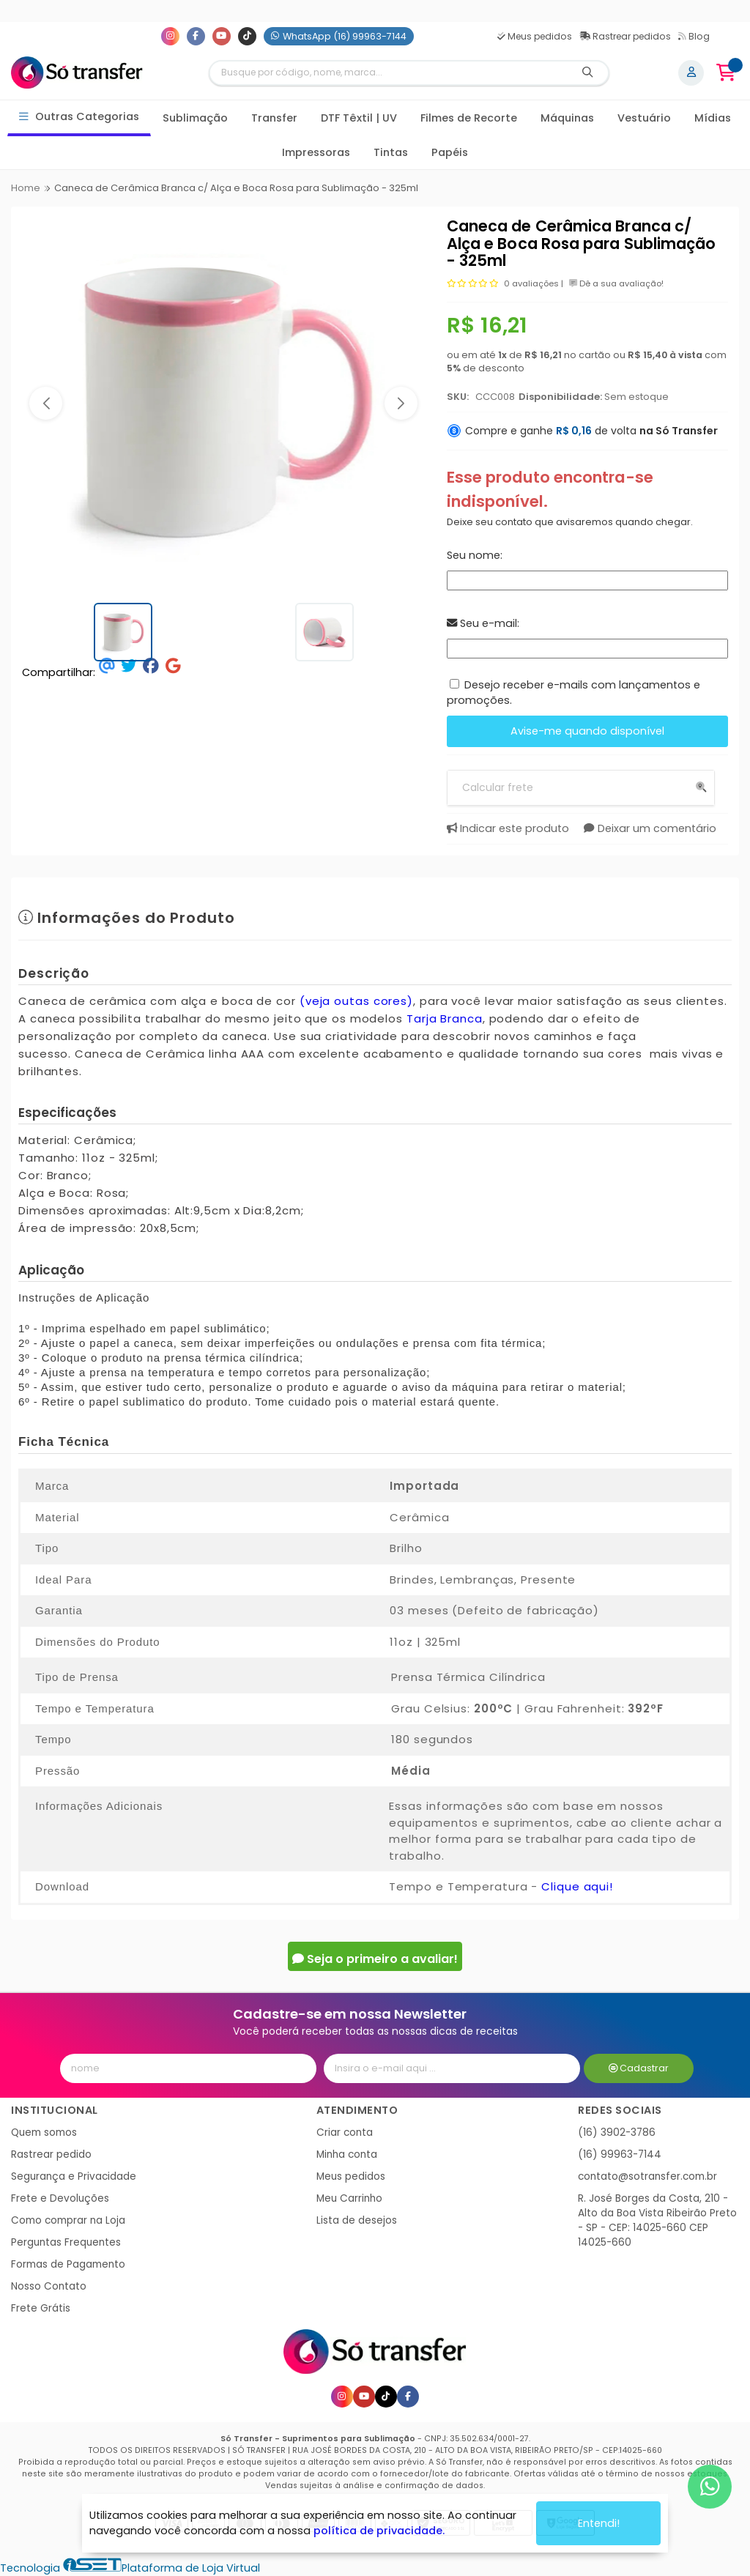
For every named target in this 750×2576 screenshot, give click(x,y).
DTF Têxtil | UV (359, 118)
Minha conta (346, 2154)
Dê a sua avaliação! (616, 283)
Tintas (391, 152)
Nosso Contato (48, 2286)
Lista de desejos (356, 2220)
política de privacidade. (379, 2530)
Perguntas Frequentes (66, 2242)
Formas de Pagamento (68, 2264)
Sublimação (195, 118)
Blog (694, 36)
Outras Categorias (79, 117)
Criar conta (344, 2132)
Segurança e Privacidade (73, 2176)
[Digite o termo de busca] (389, 73)
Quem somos (44, 2132)
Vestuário (644, 118)
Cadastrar (639, 2068)
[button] (45, 403)
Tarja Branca (444, 1018)
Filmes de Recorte (468, 118)
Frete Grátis (40, 2308)
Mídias (712, 118)
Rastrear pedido (51, 2154)
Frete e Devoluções (60, 2198)
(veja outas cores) (356, 1001)
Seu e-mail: (483, 623)
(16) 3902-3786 (617, 2132)
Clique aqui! (577, 1886)
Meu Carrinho (349, 2198)
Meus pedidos (534, 36)
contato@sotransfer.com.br (647, 2176)
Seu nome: (474, 555)
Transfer (274, 118)
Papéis (449, 152)
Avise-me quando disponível (587, 731)
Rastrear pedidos (625, 36)
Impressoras (316, 152)
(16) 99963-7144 (619, 2154)
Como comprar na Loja (68, 2220)
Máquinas (567, 118)
